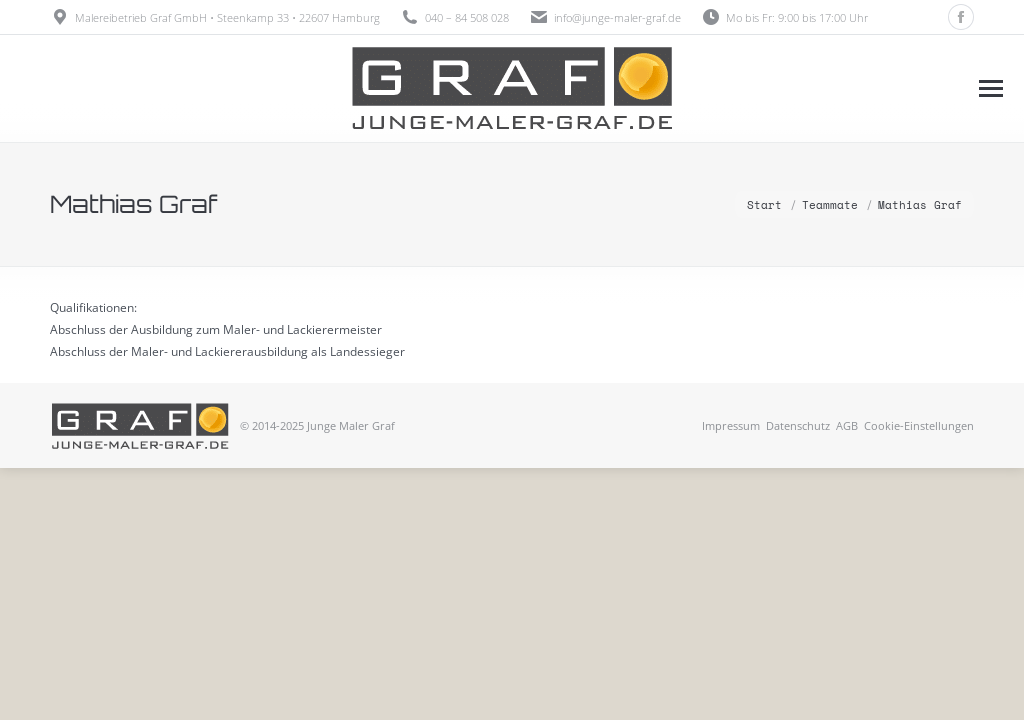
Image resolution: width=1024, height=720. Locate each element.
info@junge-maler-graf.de (617, 17)
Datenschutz (798, 425)
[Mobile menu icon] (990, 88)
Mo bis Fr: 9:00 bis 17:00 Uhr (784, 17)
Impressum (731, 425)
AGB (847, 425)
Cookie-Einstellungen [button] (919, 425)
